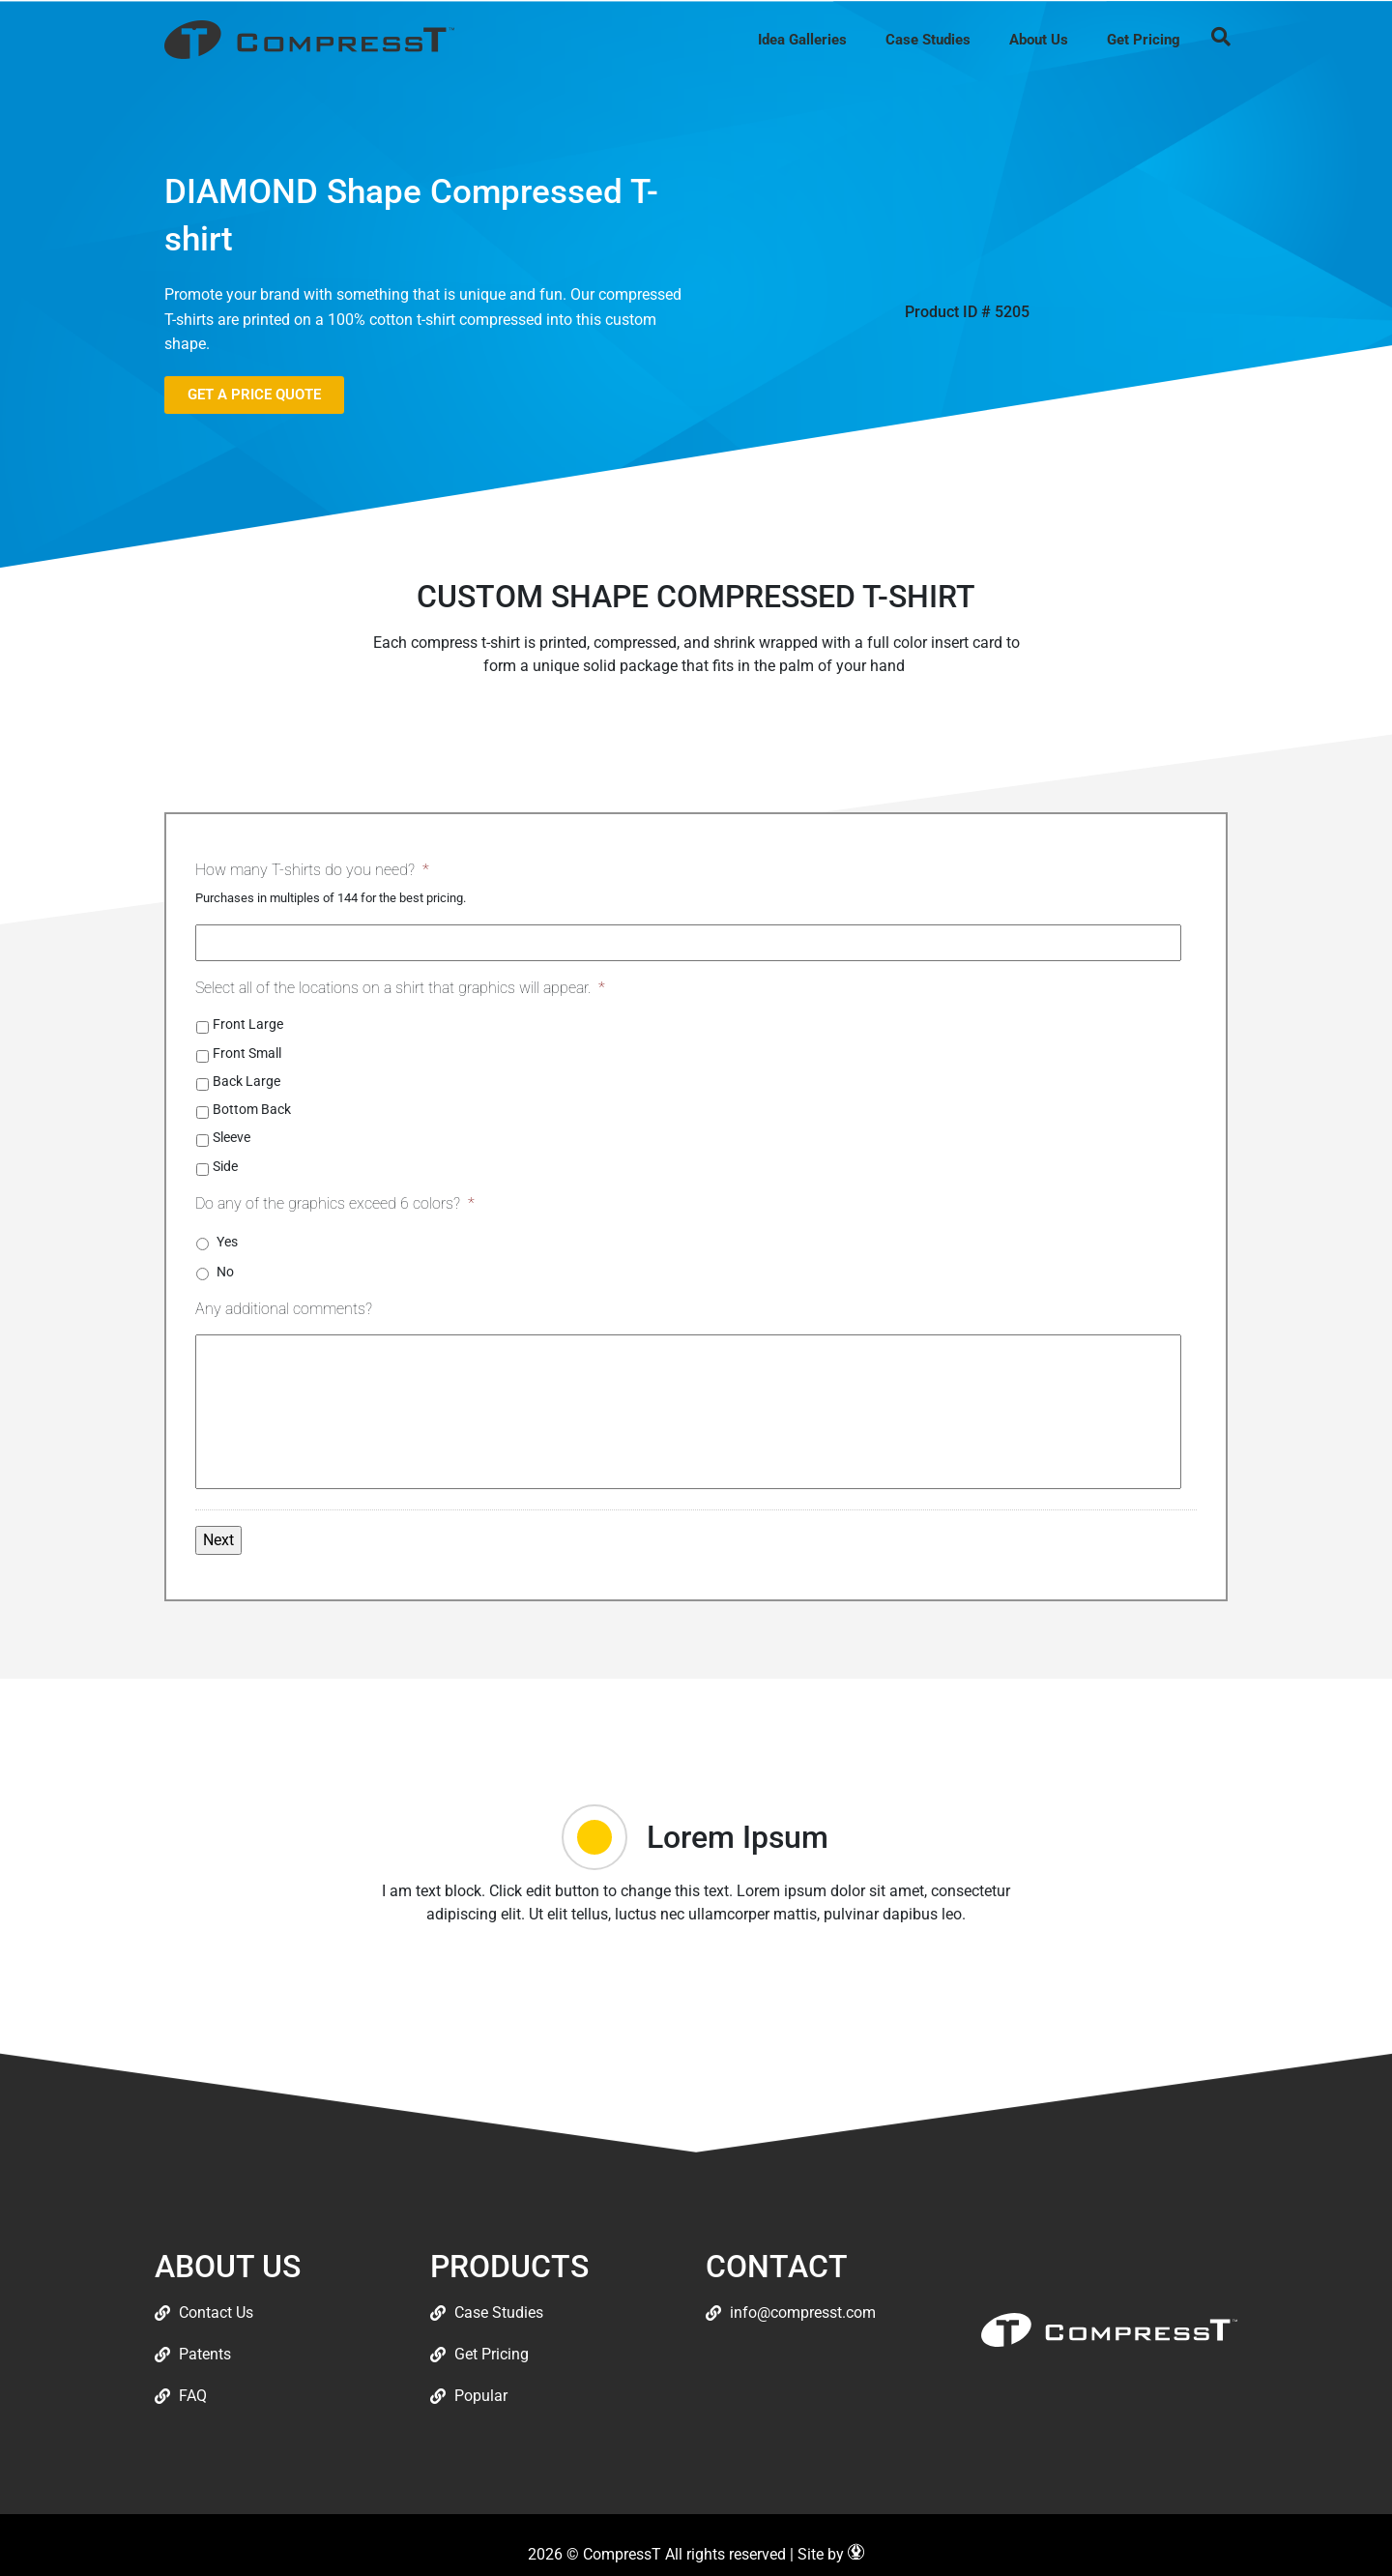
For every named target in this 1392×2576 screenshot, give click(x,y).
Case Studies (928, 39)
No (225, 1271)
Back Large (246, 1081)
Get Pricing (1143, 39)
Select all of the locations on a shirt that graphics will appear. (400, 988)
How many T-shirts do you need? (312, 870)
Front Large (248, 1024)
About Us (1038, 39)
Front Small (247, 1053)
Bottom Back (252, 1109)
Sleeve (231, 1137)
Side (225, 1166)
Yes (227, 1241)
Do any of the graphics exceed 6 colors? (335, 1203)
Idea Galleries (802, 39)
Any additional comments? (283, 1309)
